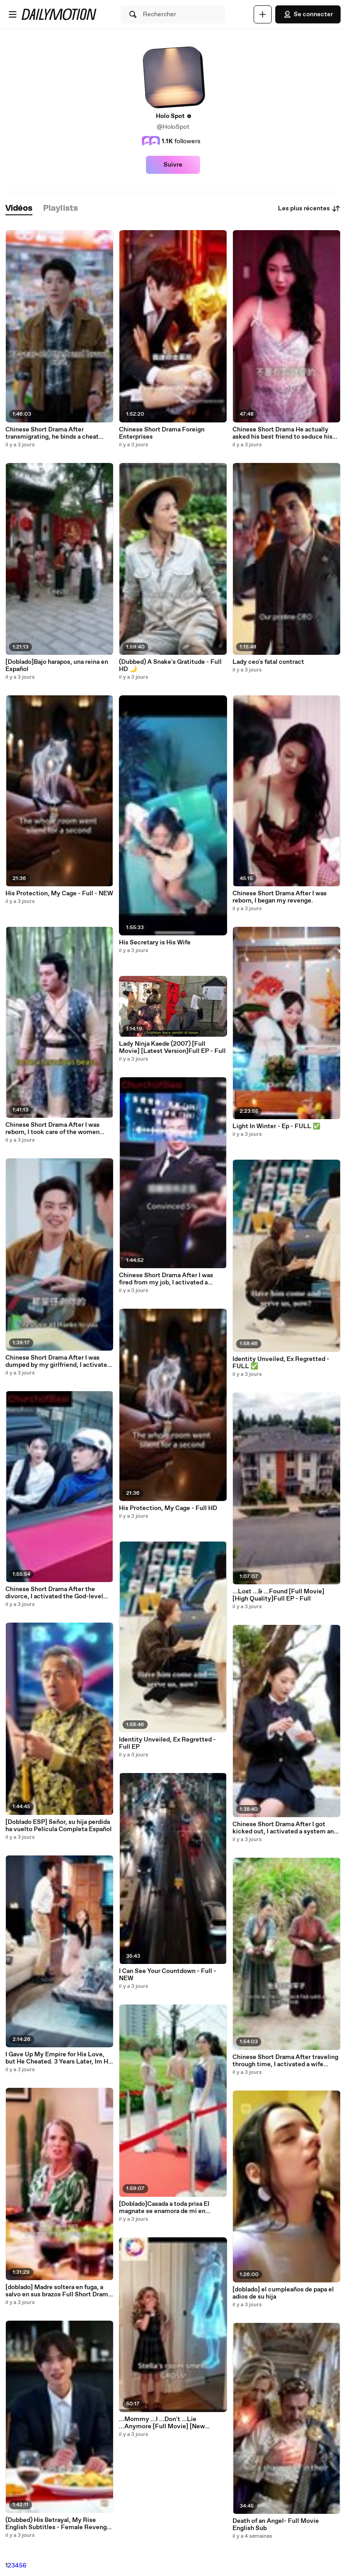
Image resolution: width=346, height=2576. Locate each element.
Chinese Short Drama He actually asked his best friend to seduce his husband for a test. (282, 433)
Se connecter (308, 14)
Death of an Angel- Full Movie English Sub (275, 2524)
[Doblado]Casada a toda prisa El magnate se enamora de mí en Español (164, 2207)
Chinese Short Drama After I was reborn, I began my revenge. (279, 897)
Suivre (173, 165)
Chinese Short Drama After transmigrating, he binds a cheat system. (52, 433)
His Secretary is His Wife (155, 942)
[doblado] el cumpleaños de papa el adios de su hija (283, 2293)
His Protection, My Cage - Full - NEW (59, 893)
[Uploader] (263, 14)
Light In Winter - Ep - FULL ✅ (276, 1126)
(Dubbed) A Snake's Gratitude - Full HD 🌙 (170, 665)
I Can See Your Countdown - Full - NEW (167, 1975)
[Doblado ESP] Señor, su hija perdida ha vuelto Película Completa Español (58, 1826)
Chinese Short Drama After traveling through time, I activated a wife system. (285, 2061)
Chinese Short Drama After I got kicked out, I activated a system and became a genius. (284, 1828)
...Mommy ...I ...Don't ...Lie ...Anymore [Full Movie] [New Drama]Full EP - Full (162, 2423)
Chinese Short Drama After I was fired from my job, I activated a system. (166, 1279)
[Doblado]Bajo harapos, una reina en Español (56, 665)
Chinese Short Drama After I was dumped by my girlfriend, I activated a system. (58, 1361)
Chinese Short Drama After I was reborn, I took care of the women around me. (52, 1128)
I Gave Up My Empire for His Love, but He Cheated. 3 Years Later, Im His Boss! (59, 2058)
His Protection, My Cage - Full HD (168, 1508)
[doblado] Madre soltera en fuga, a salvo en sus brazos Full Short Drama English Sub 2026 (58, 2291)
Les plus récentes (309, 208)
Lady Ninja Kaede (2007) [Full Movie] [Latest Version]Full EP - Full (172, 1047)
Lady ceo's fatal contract (268, 662)
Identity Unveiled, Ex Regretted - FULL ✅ (280, 1363)
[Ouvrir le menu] (12, 14)
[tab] (18, 208)
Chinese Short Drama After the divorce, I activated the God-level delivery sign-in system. (54, 1593)
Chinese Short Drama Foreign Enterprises (162, 433)
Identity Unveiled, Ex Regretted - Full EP (167, 1743)
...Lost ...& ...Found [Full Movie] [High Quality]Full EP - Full (278, 1595)
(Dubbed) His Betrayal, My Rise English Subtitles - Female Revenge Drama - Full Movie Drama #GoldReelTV (57, 2524)
